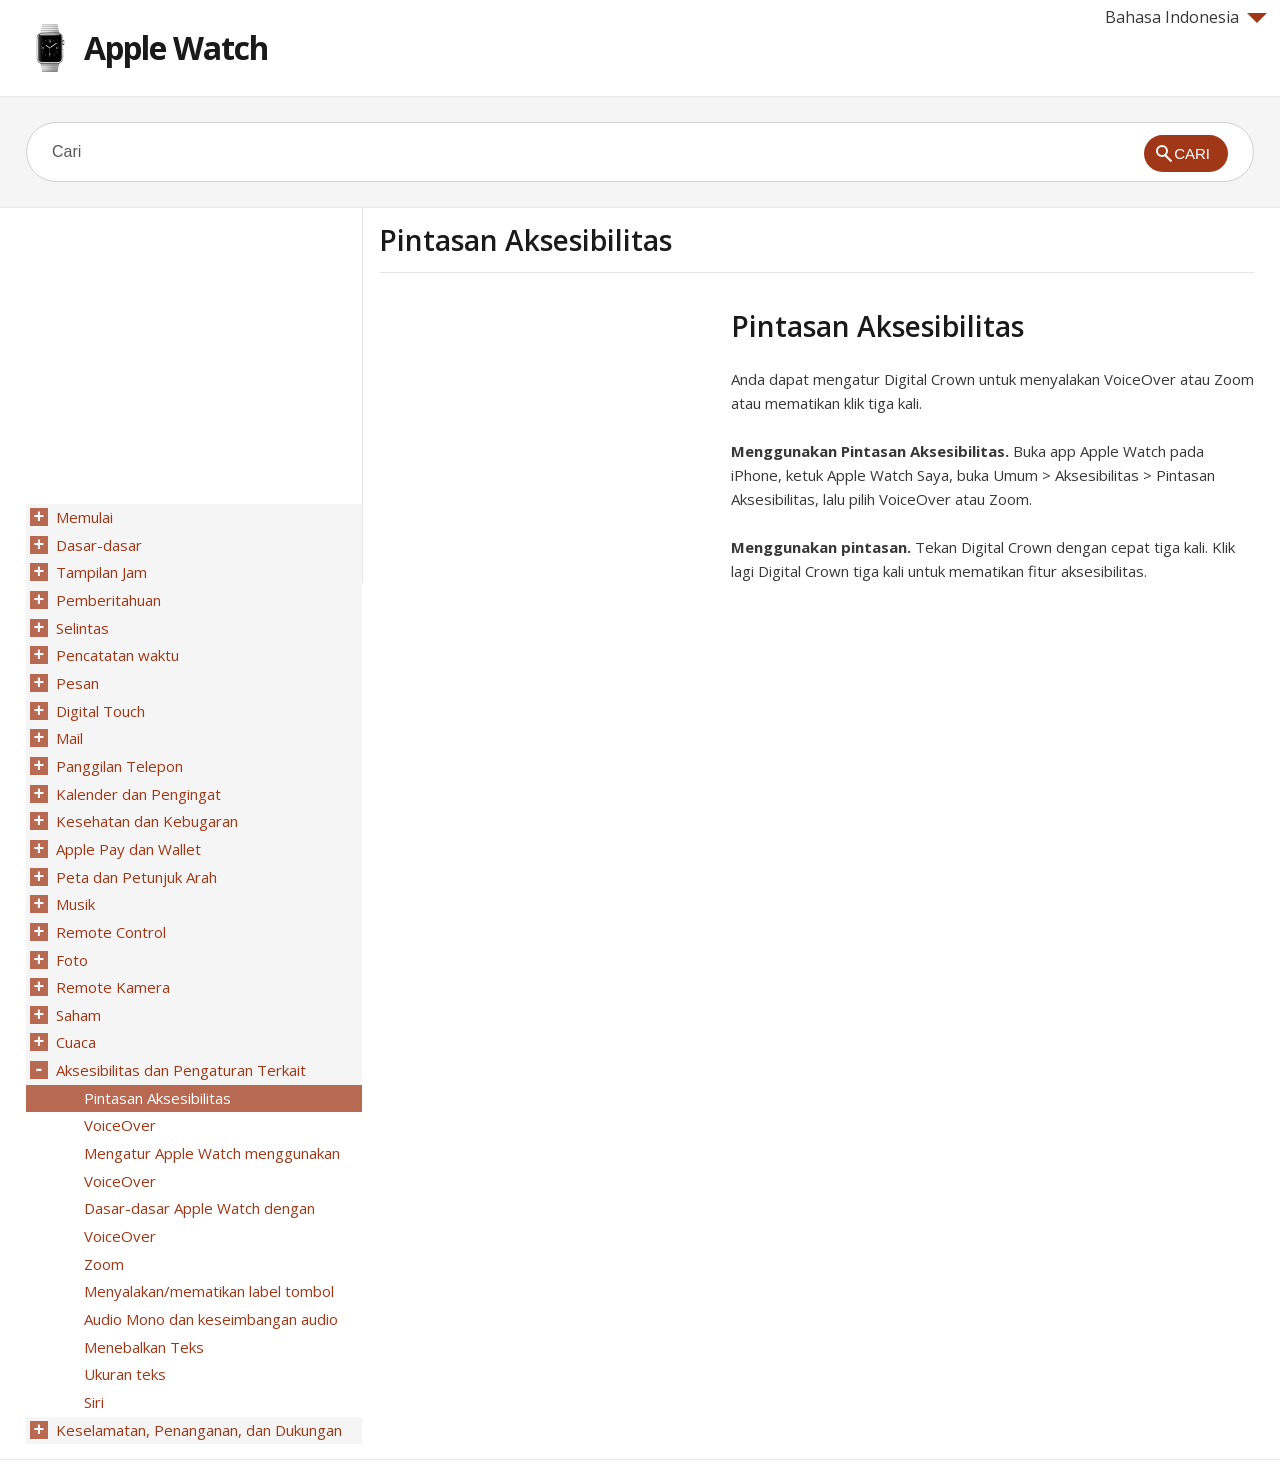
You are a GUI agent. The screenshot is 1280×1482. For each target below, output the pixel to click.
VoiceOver (118, 1089)
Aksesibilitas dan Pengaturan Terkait (179, 1037)
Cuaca (74, 1011)
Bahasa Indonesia (1186, 17)
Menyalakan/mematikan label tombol (207, 1245)
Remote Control (109, 907)
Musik (73, 881)
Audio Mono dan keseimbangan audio (209, 1271)
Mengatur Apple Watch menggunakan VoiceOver (210, 1128)
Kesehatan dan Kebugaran (145, 803)
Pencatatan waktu (115, 647)
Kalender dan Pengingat (136, 777)
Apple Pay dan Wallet (126, 829)
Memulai (82, 517)
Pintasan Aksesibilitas (155, 1063)
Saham (76, 985)
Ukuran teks (123, 1323)
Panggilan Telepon (117, 751)
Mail (67, 725)
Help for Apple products (98, 1434)
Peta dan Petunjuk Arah (134, 855)
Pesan (75, 673)
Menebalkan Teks (142, 1297)
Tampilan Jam (99, 569)
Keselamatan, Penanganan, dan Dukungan (197, 1375)
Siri (92, 1349)
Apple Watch (176, 47)
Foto (70, 933)
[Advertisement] (547, 449)
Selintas (80, 621)
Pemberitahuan (106, 595)
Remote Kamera (111, 959)
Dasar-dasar (97, 543)
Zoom (102, 1219)
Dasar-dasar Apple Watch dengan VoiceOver (197, 1180)
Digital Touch (98, 699)
